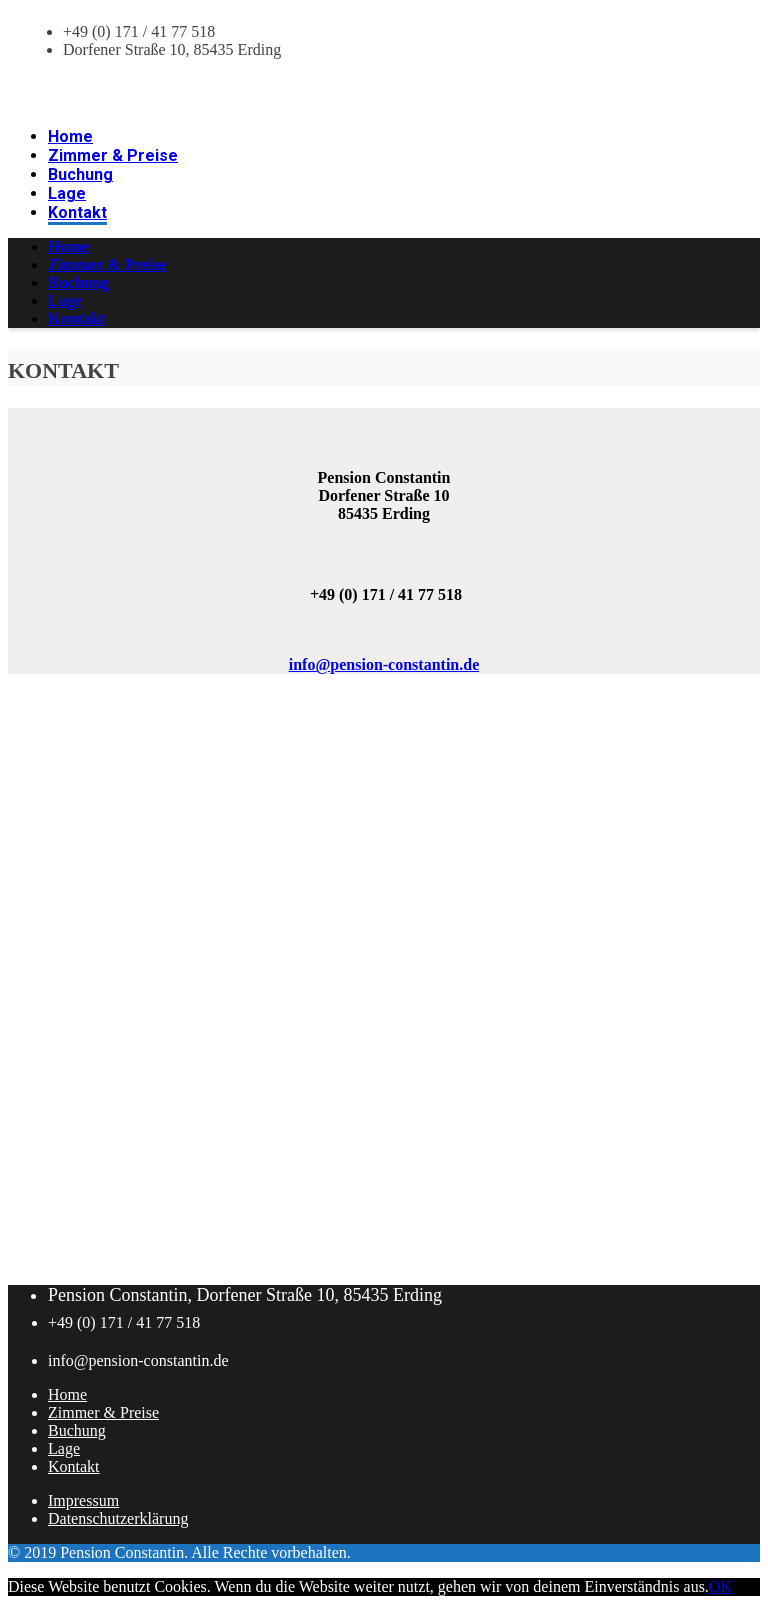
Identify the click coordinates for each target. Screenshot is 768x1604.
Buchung (77, 1430)
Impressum (83, 1500)
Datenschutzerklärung (118, 1518)
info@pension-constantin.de (384, 664)
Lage (64, 1448)
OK (720, 1586)
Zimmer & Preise (103, 1412)
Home (67, 1394)
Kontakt (74, 1466)
